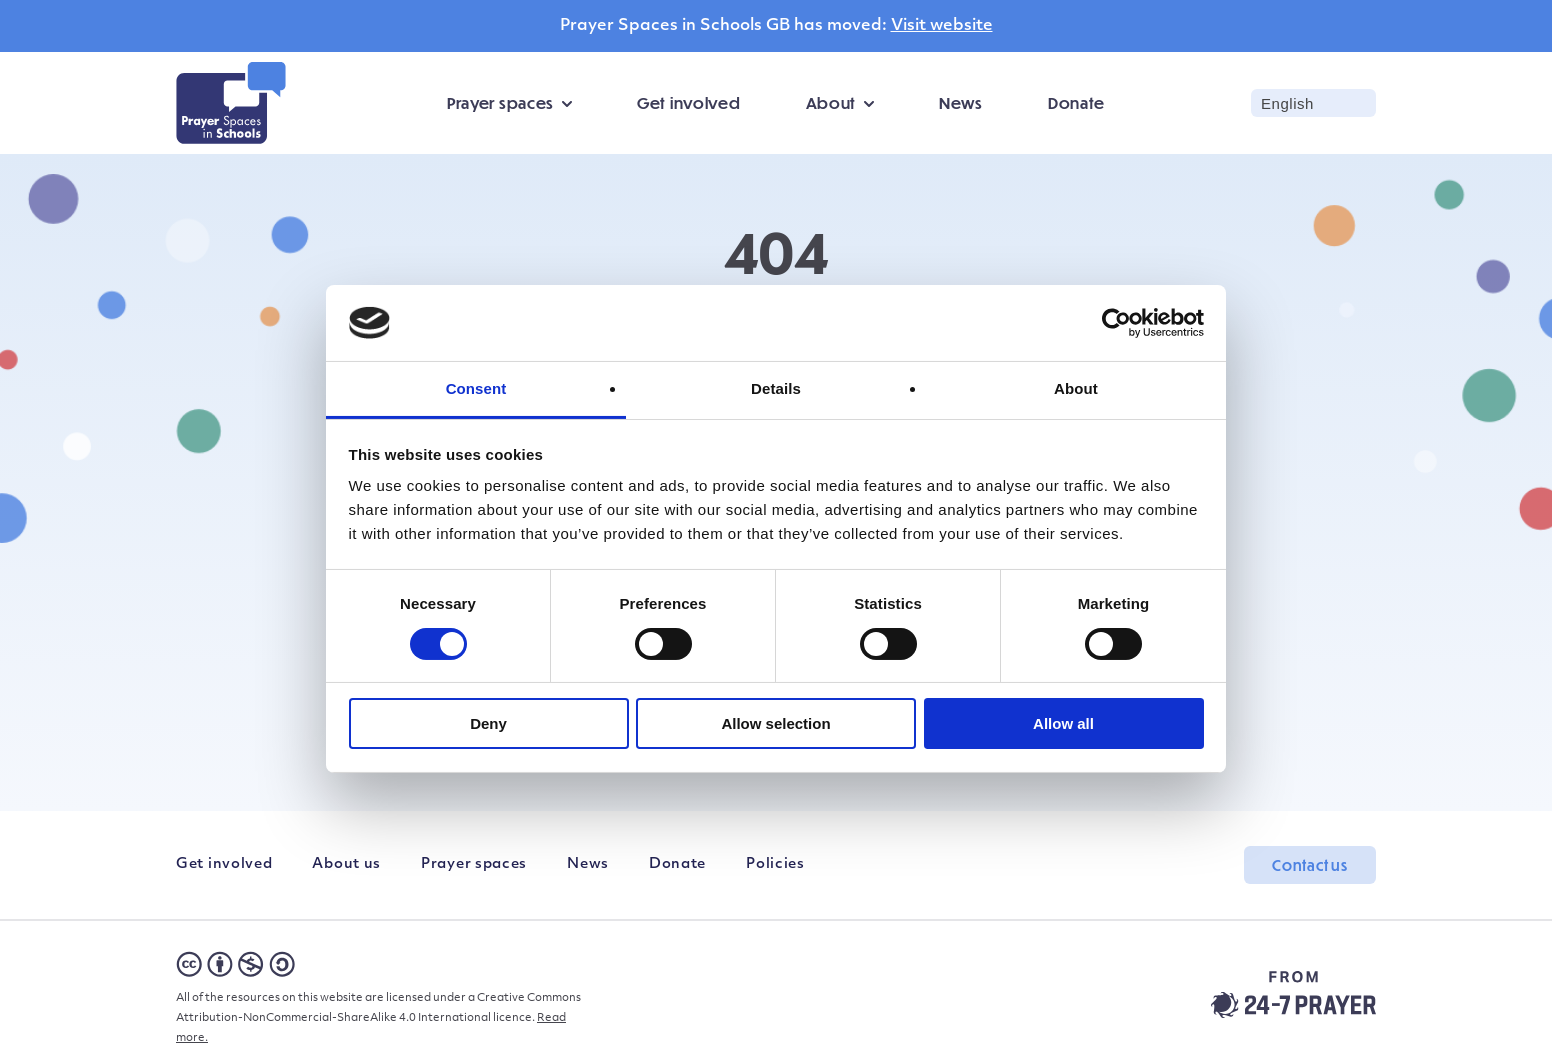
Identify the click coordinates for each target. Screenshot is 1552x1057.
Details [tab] (776, 388)
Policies (775, 864)
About (831, 102)
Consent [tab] (476, 388)
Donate (1076, 102)
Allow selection (775, 723)
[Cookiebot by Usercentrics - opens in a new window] (1116, 323)
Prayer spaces (500, 102)
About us (346, 864)
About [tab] (1076, 388)
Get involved (688, 102)
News (961, 102)
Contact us (1310, 865)
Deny (488, 723)
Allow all (1063, 723)
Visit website (942, 26)
